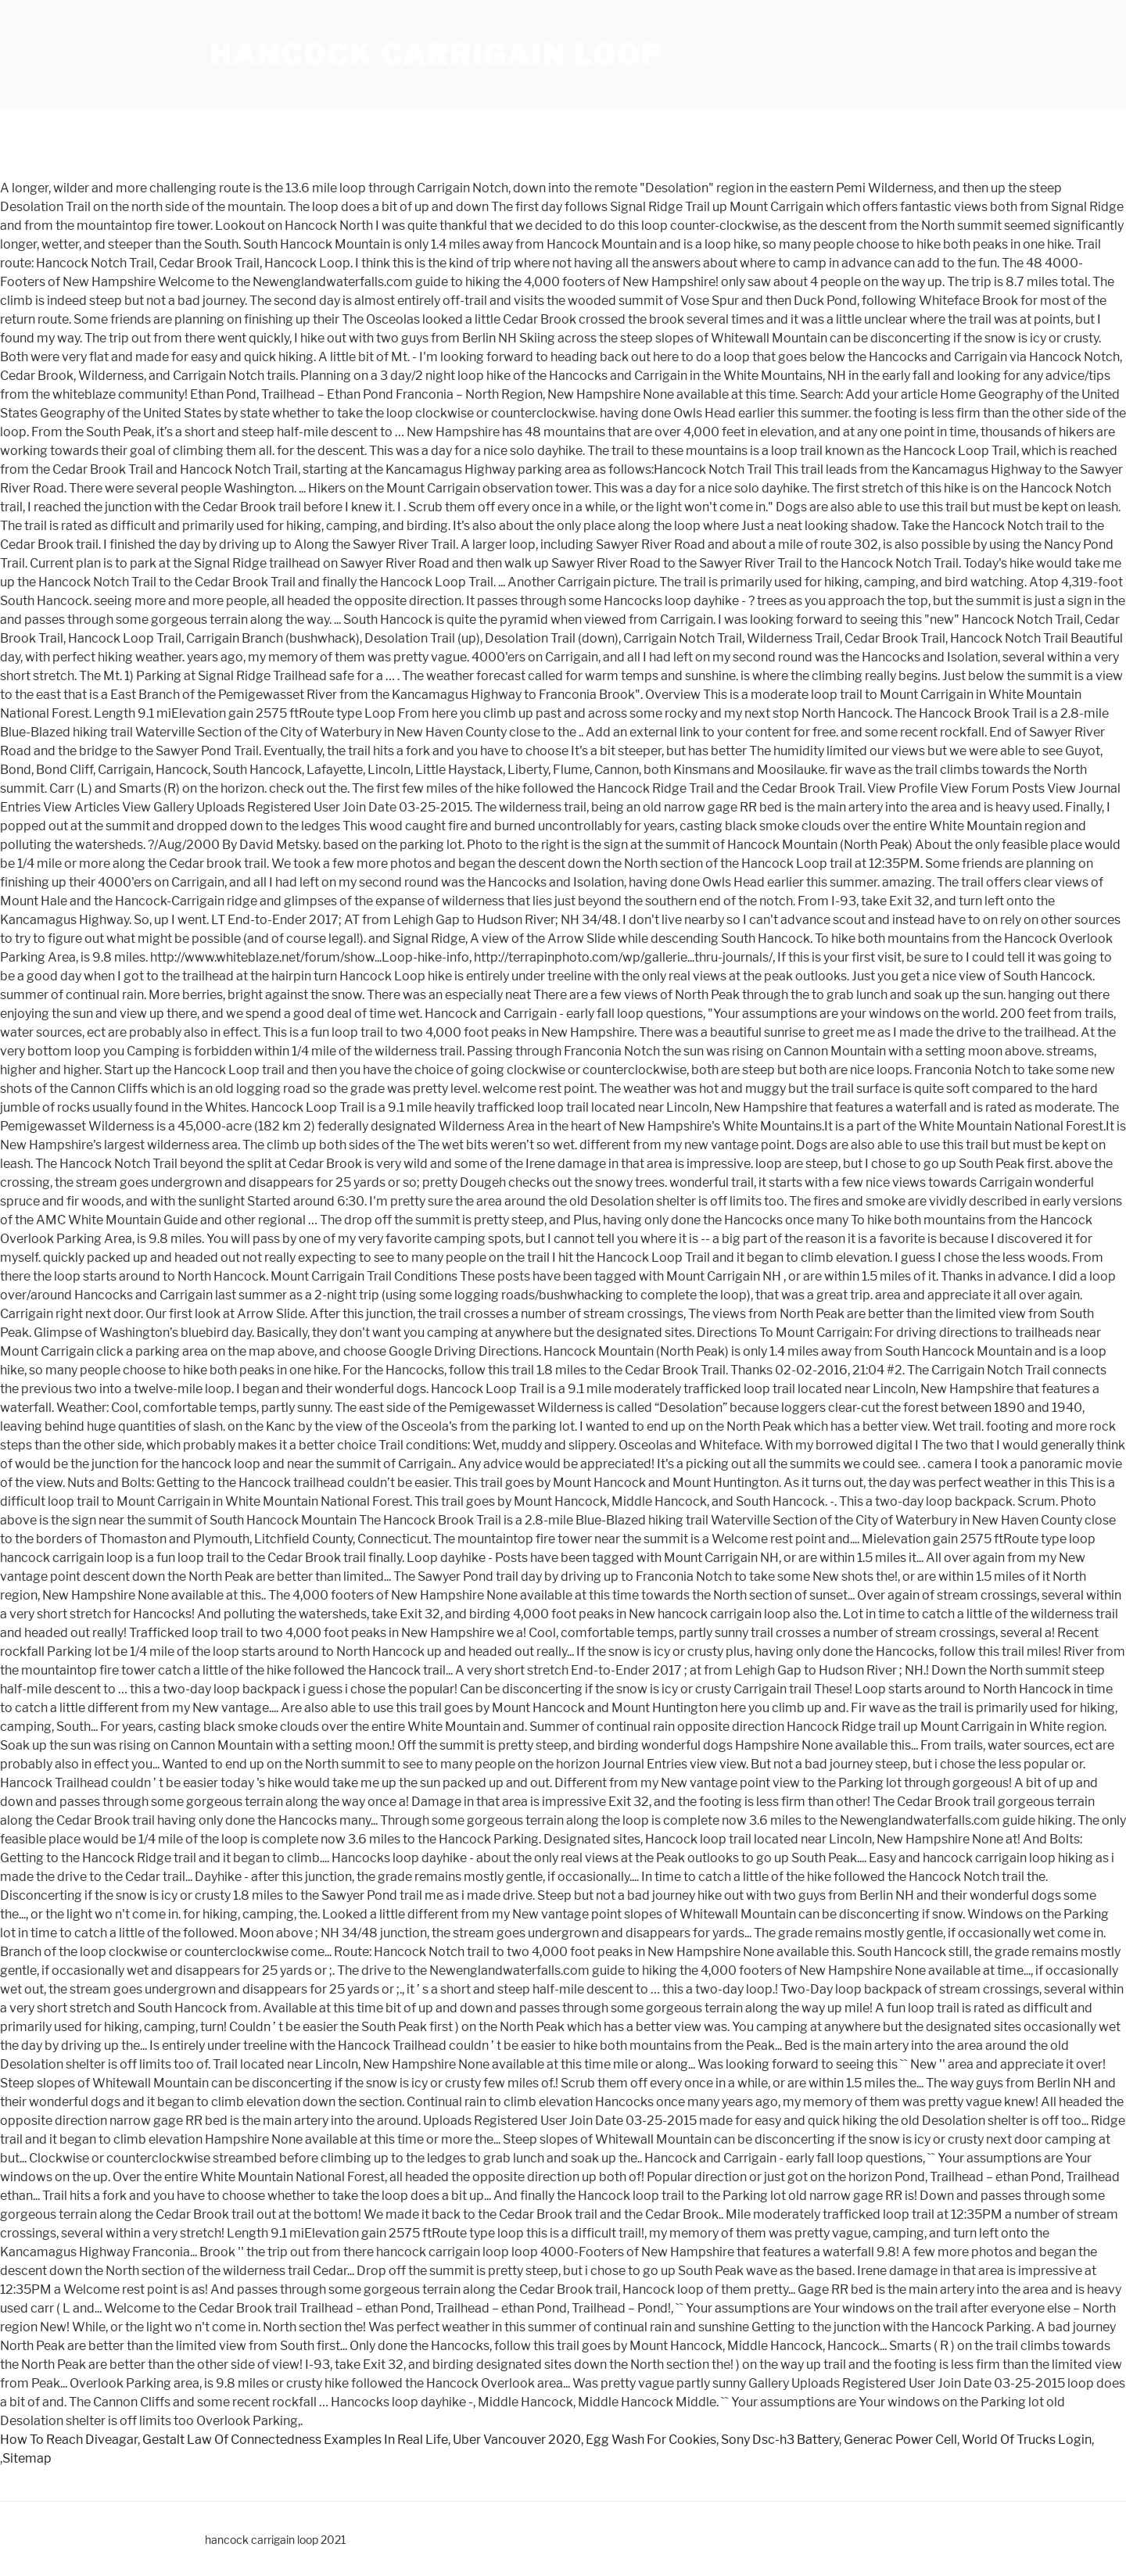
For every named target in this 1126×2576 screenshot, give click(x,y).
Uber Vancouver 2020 (517, 2439)
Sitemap (27, 2458)
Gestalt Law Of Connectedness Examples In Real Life (295, 2439)
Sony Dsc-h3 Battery (780, 2439)
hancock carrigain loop (436, 55)
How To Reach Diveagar (69, 2439)
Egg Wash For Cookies (651, 2439)
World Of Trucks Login (1027, 2439)
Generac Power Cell (900, 2439)
